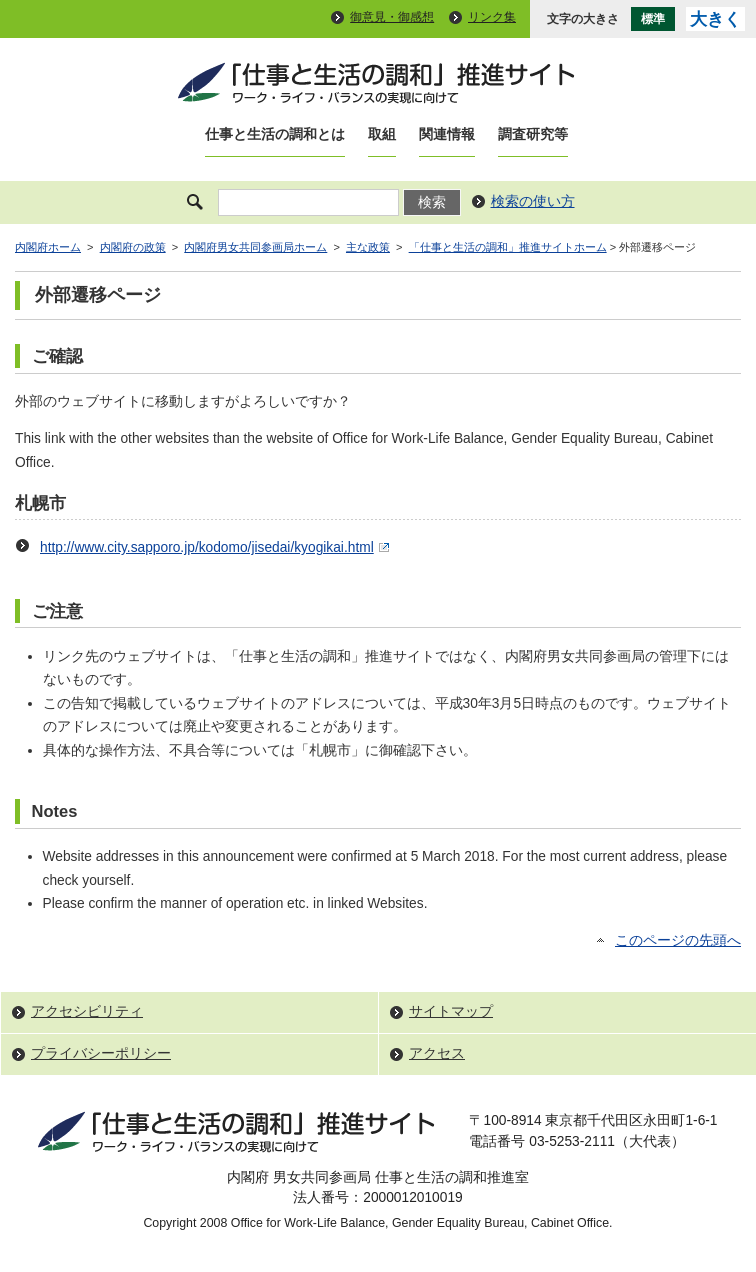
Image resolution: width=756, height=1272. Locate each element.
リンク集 (492, 17)
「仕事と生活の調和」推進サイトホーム (508, 247)
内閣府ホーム (48, 247)
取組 (382, 134)
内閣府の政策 (133, 247)
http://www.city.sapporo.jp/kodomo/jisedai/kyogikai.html (217, 547)
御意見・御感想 (392, 17)
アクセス (437, 1053)
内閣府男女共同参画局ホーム (255, 247)
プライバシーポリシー (101, 1053)
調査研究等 (533, 134)
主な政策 (368, 247)
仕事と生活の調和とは (275, 134)
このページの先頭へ (678, 940)
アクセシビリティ (87, 1011)
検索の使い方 (533, 201)
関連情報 (447, 134)
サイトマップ (451, 1011)
